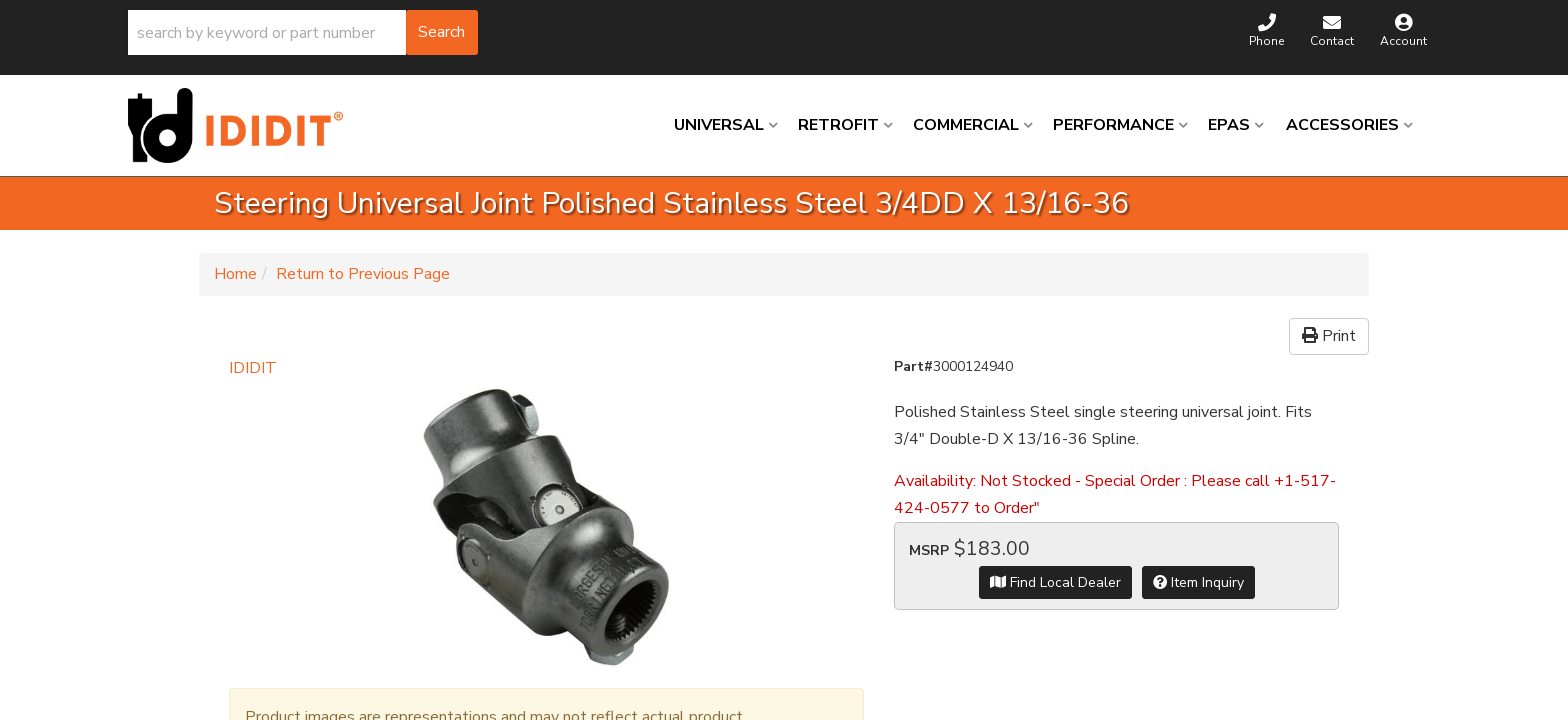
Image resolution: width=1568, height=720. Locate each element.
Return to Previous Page (363, 274)
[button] (303, 32)
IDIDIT (253, 368)
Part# (913, 366)
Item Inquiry (1198, 582)
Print (1329, 336)
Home (235, 274)
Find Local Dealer (1055, 582)
